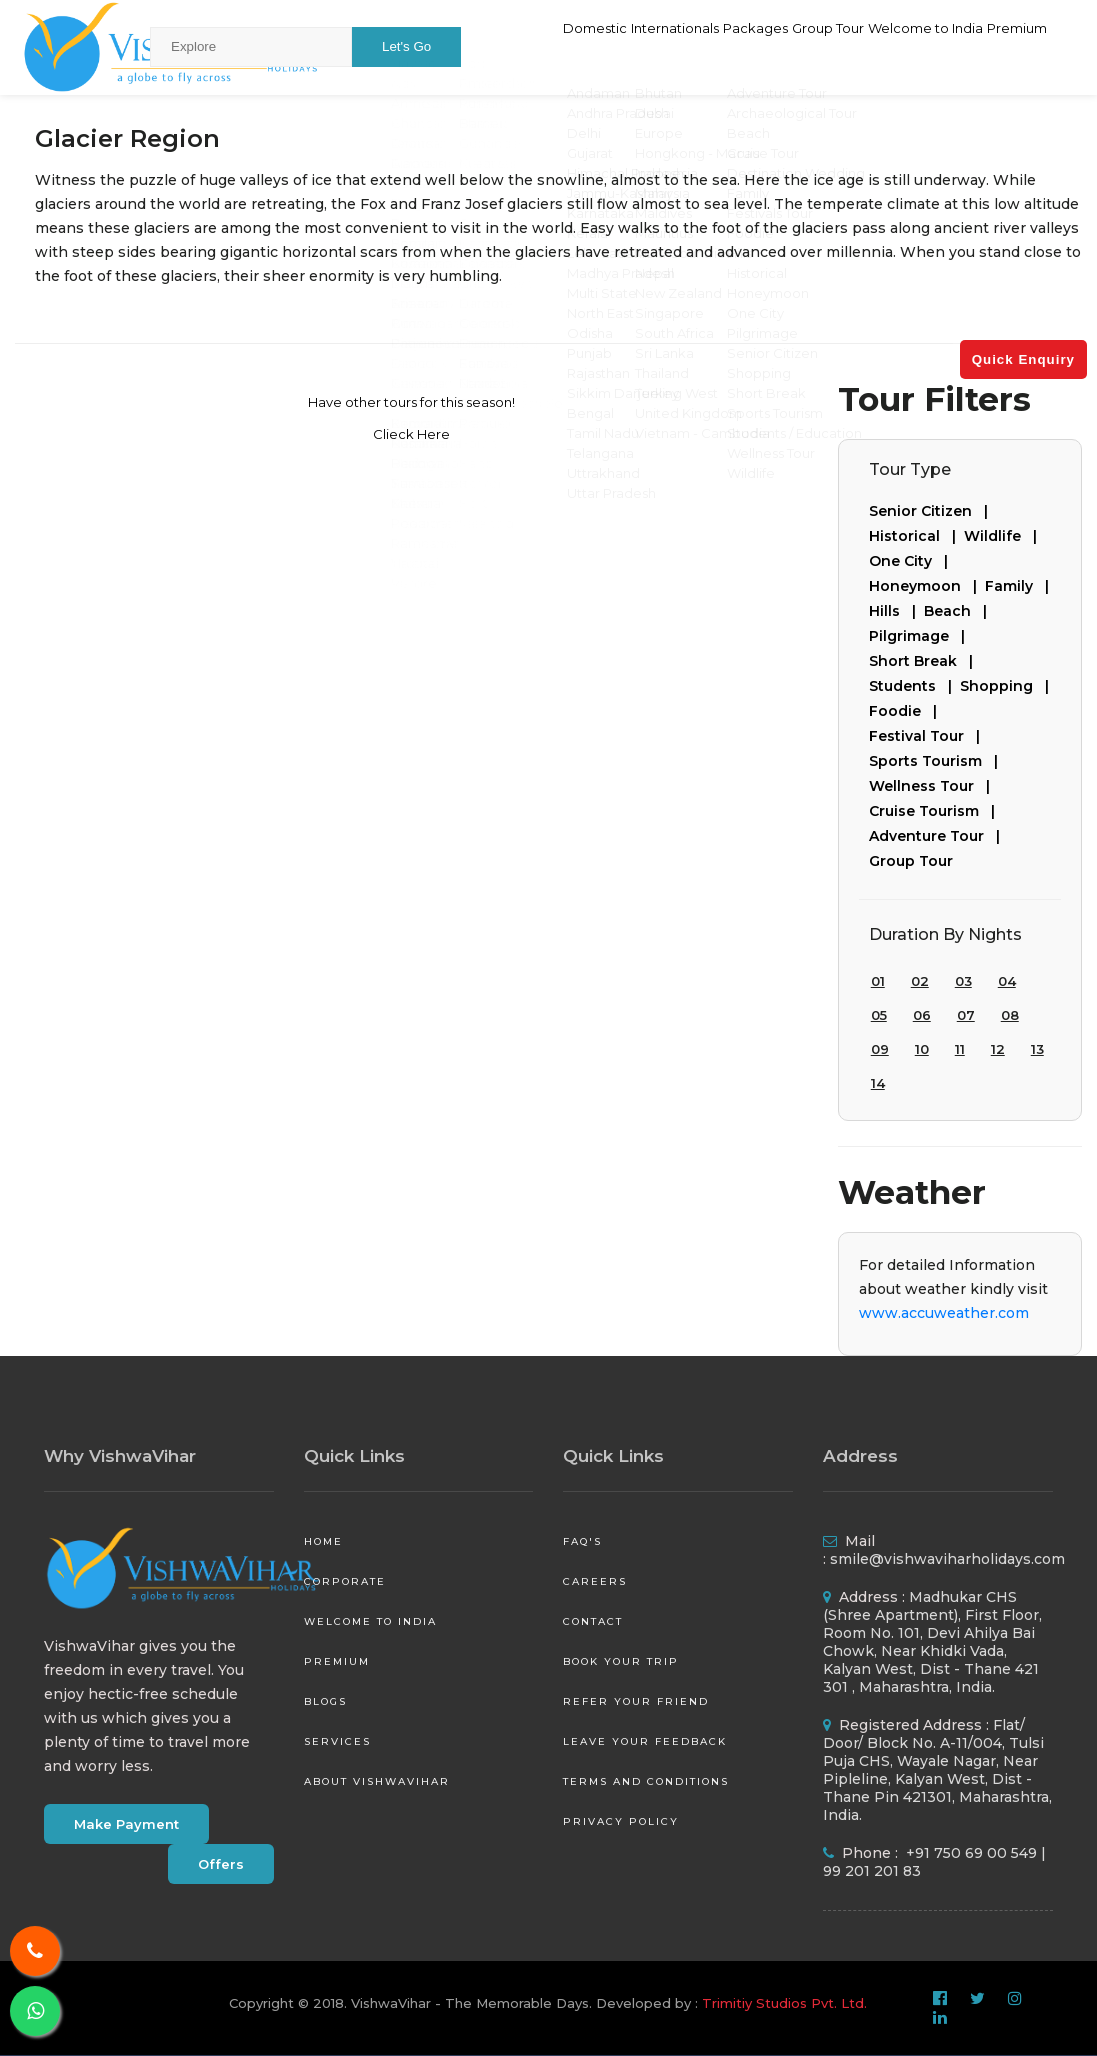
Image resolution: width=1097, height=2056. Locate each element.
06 (922, 1015)
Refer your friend (636, 1701)
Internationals (561, 46)
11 (960, 1049)
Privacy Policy (621, 1821)
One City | (912, 561)
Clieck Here (411, 434)
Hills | (896, 611)
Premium (1007, 46)
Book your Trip (621, 1661)
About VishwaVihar (377, 1781)
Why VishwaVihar (120, 1456)
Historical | (916, 536)
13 (1037, 1049)
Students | (914, 686)
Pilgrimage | (921, 636)
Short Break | (925, 661)
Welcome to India (890, 46)
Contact (593, 1621)
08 (1010, 1015)
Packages (668, 46)
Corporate (345, 1581)
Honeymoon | (927, 586)
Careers (595, 1581)
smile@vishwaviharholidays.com (947, 1559)
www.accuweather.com (944, 1313)
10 (922, 1049)
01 (878, 981)
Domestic (455, 46)
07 (966, 1015)
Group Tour (765, 46)
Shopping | (1008, 686)
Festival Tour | (928, 736)
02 (920, 981)
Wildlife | (1004, 536)
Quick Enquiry (1023, 359)
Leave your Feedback (645, 1741)
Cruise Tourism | (936, 811)
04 (1007, 981)
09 (880, 1049)
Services (337, 1741)
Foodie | (907, 711)
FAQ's (582, 1541)
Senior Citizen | (932, 511)
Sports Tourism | (937, 761)
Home (323, 1541)
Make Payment (126, 1824)
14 (878, 1083)
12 (998, 1049)
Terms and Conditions (646, 1781)
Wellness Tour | (933, 786)
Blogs (325, 1701)
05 (879, 1015)
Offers (221, 1864)
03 (963, 981)
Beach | (959, 611)
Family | (1021, 586)
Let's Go (406, 46)
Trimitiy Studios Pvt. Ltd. (784, 2003)
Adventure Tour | (938, 836)
